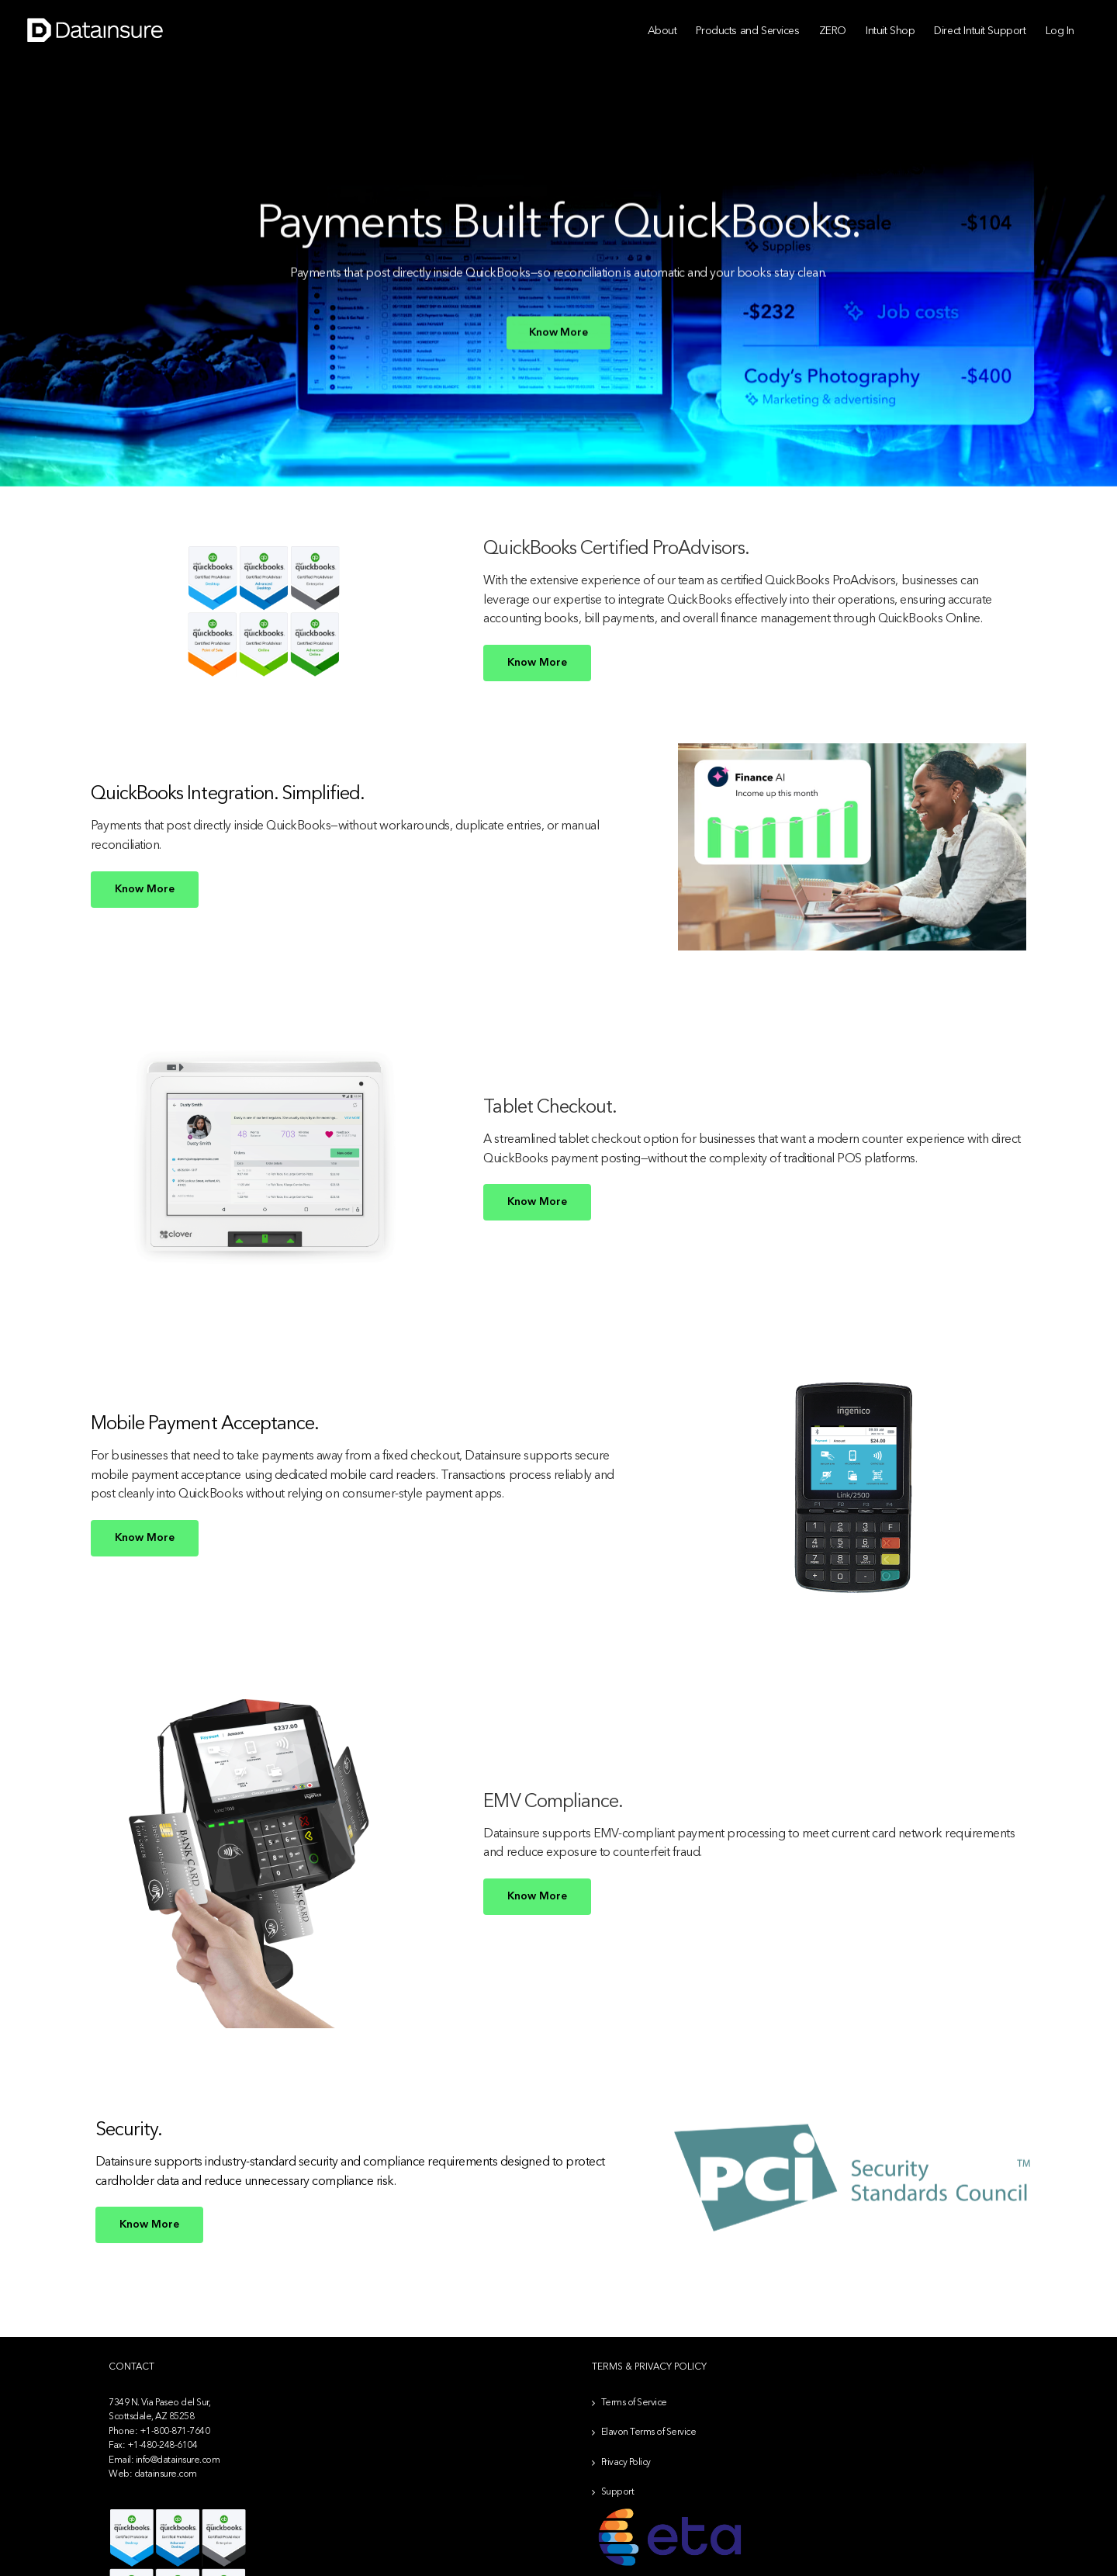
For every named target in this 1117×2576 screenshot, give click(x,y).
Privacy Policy (626, 2462)
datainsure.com (165, 2474)
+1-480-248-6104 (162, 2445)
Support (618, 2492)
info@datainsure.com (178, 2460)
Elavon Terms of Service (649, 2432)
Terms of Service (634, 2403)
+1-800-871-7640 (175, 2431)
